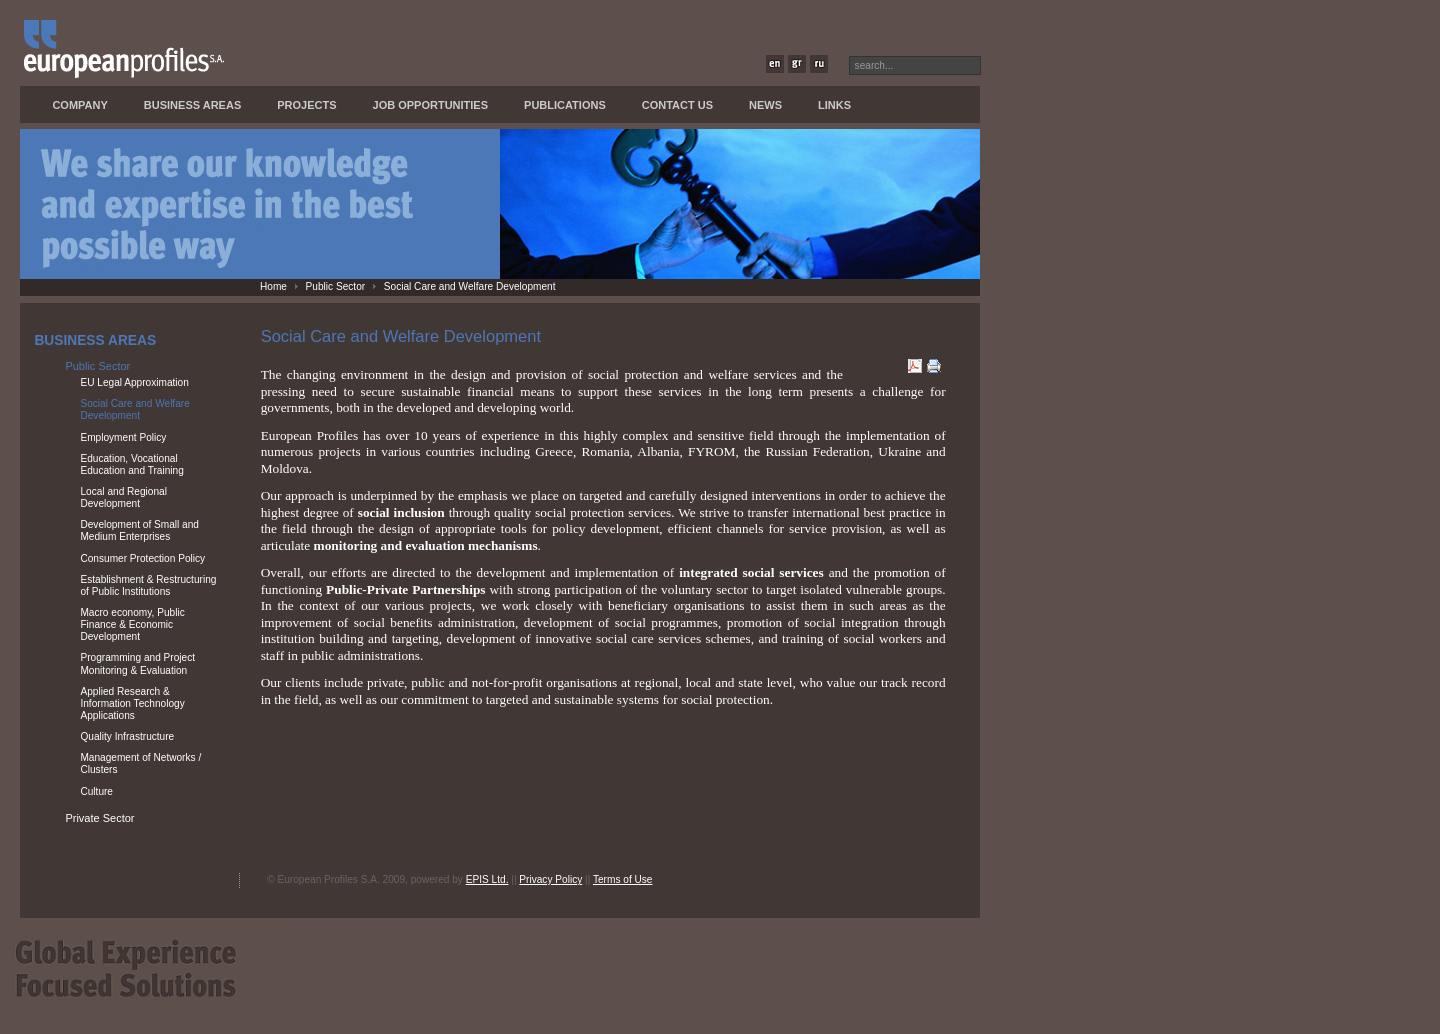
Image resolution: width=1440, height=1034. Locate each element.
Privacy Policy (550, 879)
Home (273, 286)
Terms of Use (623, 879)
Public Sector (336, 286)
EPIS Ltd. (487, 879)
